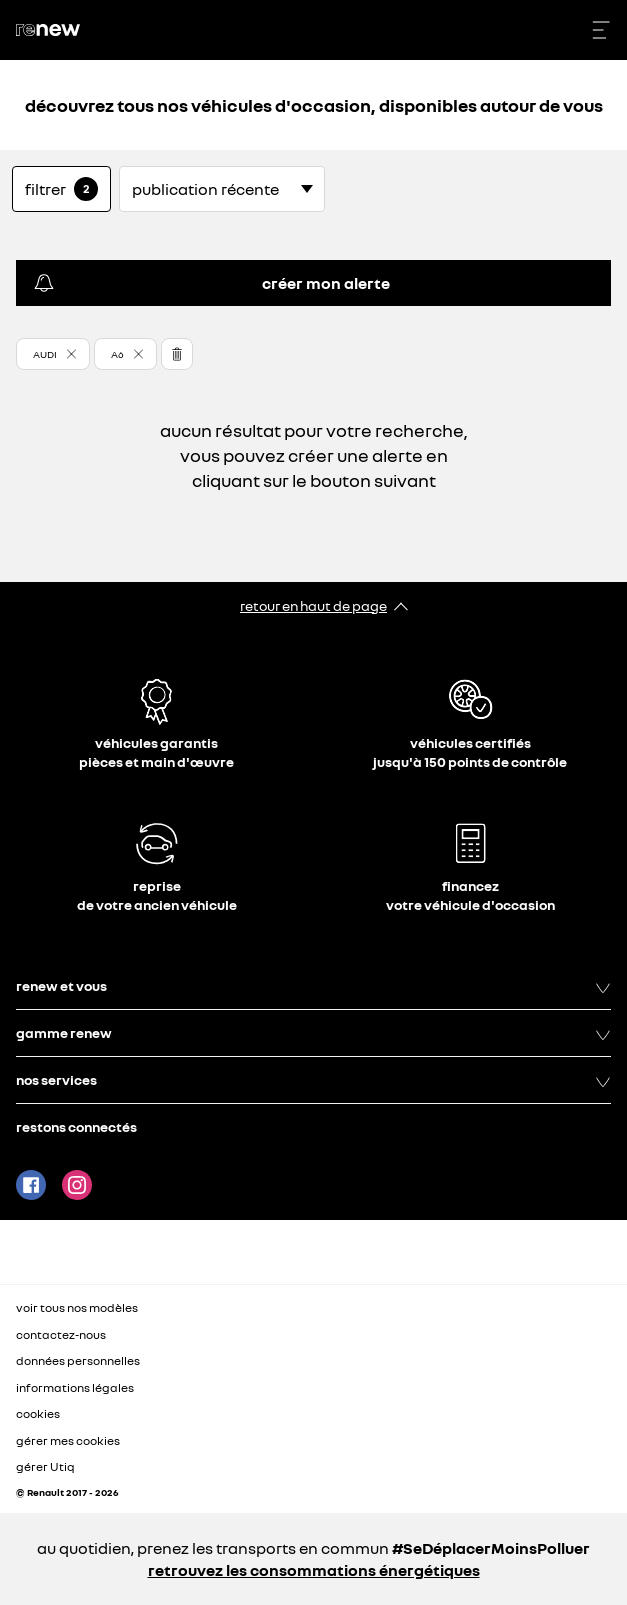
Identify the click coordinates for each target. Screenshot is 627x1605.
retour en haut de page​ (313, 605)
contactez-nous (61, 1334)
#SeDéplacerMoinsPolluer (491, 1548)
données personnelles (78, 1360)
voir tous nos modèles (77, 1307)
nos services (313, 1080)
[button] (53, 354)
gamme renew (313, 1033)
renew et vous (313, 986)
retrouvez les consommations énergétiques (314, 1570)
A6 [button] (117, 354)
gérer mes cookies (68, 1441)
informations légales (75, 1387)
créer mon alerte (211, 283)
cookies (38, 1413)
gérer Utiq (45, 1466)
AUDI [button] (45, 354)
